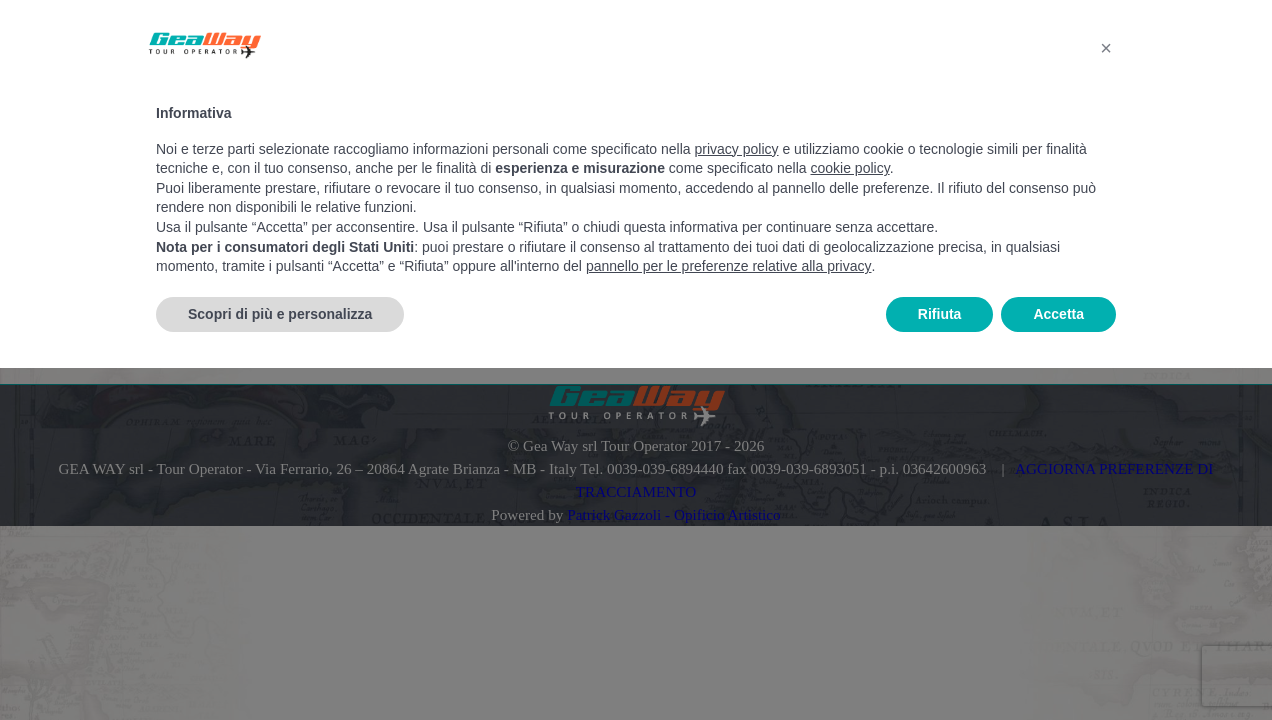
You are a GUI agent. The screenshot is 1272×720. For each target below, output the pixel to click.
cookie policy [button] (850, 168)
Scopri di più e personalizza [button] (280, 314)
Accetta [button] (1058, 314)
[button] (1106, 48)
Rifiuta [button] (940, 314)
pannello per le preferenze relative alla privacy (729, 266)
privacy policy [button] (737, 149)
